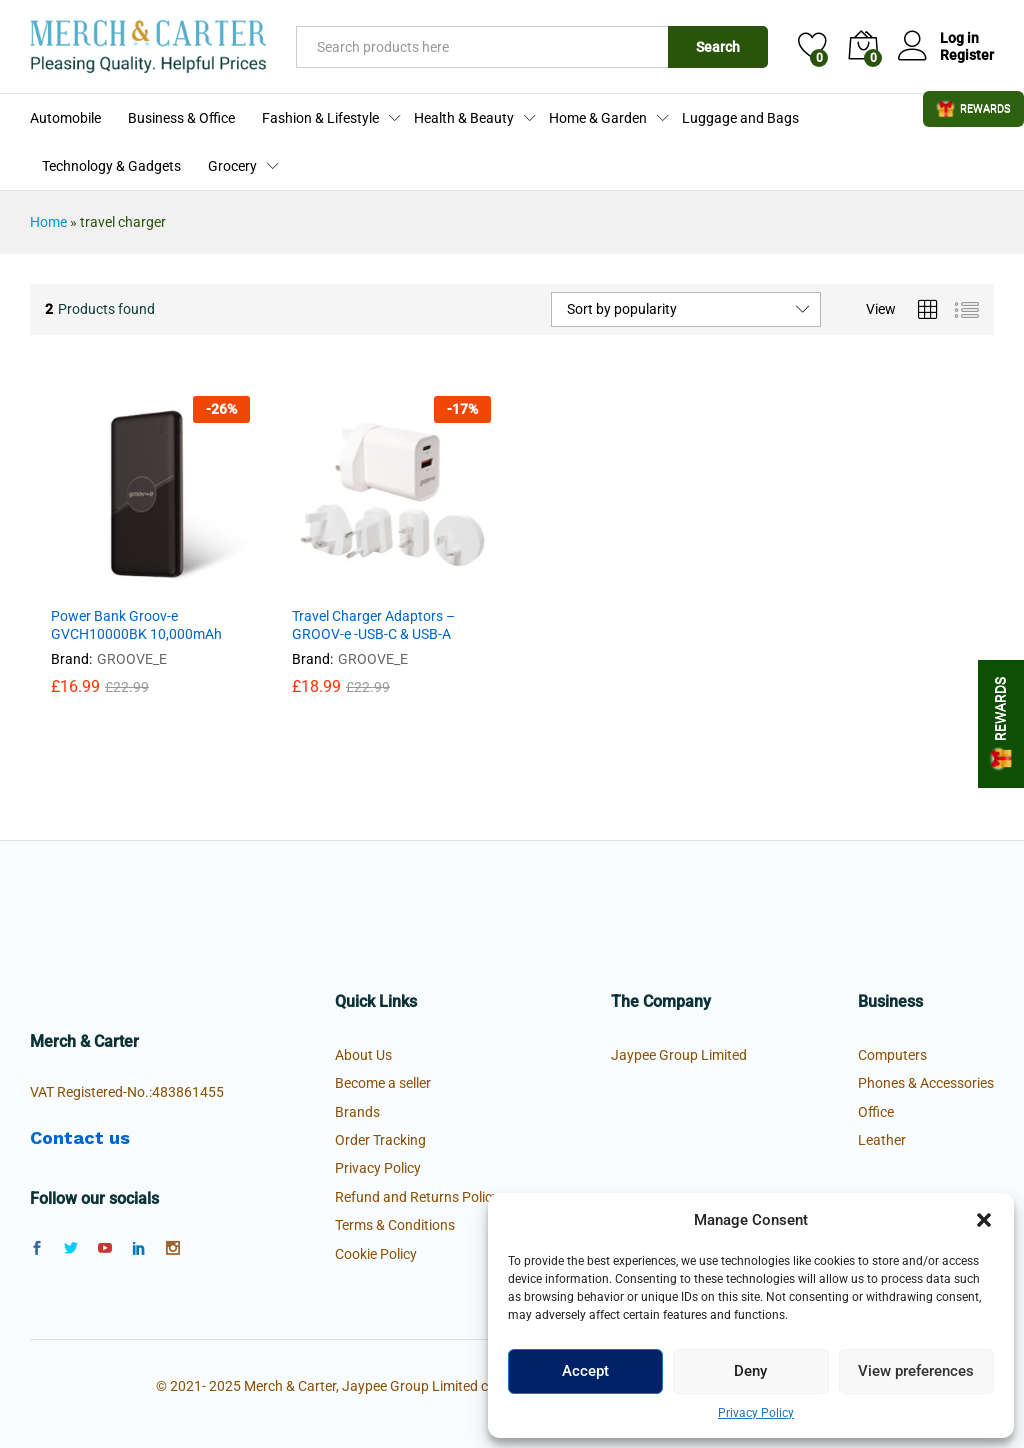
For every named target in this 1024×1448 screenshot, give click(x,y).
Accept (585, 1371)
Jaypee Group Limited (679, 1055)
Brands (357, 1112)
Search (718, 47)
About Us (363, 1055)
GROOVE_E (132, 659)
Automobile (65, 118)
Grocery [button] (232, 166)
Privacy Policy (756, 1413)
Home (48, 222)
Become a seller (383, 1083)
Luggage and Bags (740, 118)
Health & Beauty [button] (464, 118)
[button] (984, 1220)
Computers (892, 1055)
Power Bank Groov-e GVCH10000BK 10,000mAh (136, 625)
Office (876, 1112)
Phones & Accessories (926, 1083)
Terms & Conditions (395, 1225)
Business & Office (181, 118)
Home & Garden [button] (598, 118)
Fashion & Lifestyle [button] (320, 118)
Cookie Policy (376, 1254)
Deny (750, 1371)
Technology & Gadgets (111, 166)
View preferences (916, 1371)
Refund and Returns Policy (417, 1197)
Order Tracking (380, 1140)
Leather (882, 1140)
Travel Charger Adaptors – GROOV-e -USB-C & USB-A (373, 625)
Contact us (80, 1137)
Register (967, 55)
